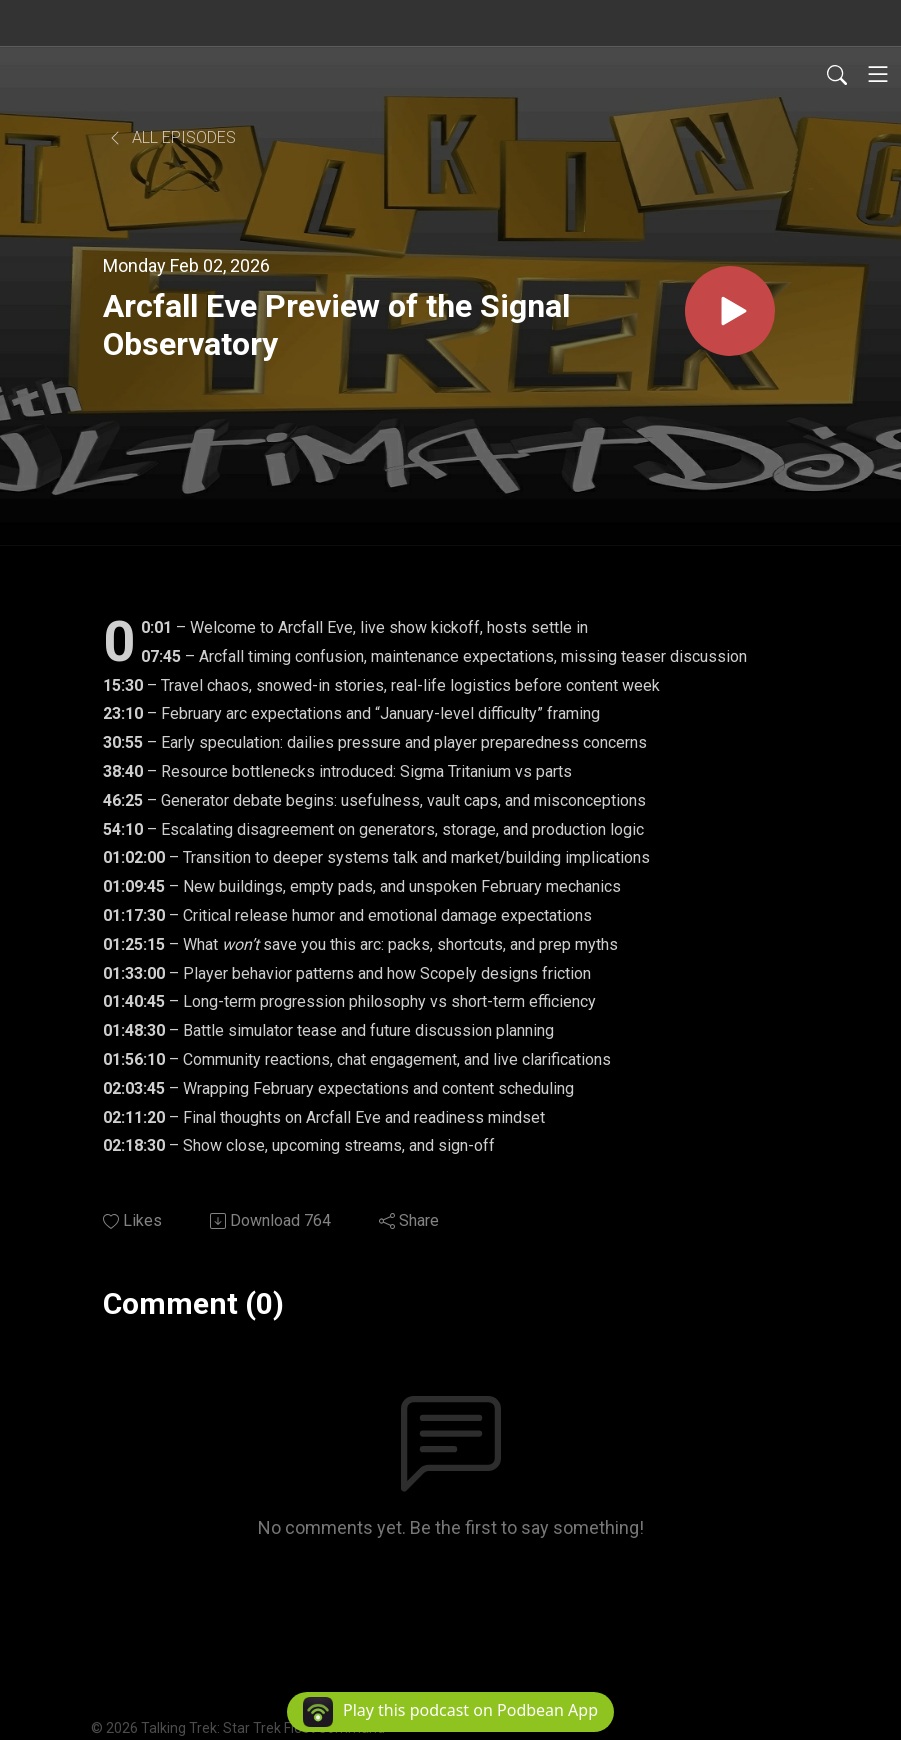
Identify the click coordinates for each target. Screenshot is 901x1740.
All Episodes (171, 137)
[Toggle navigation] (878, 74)
